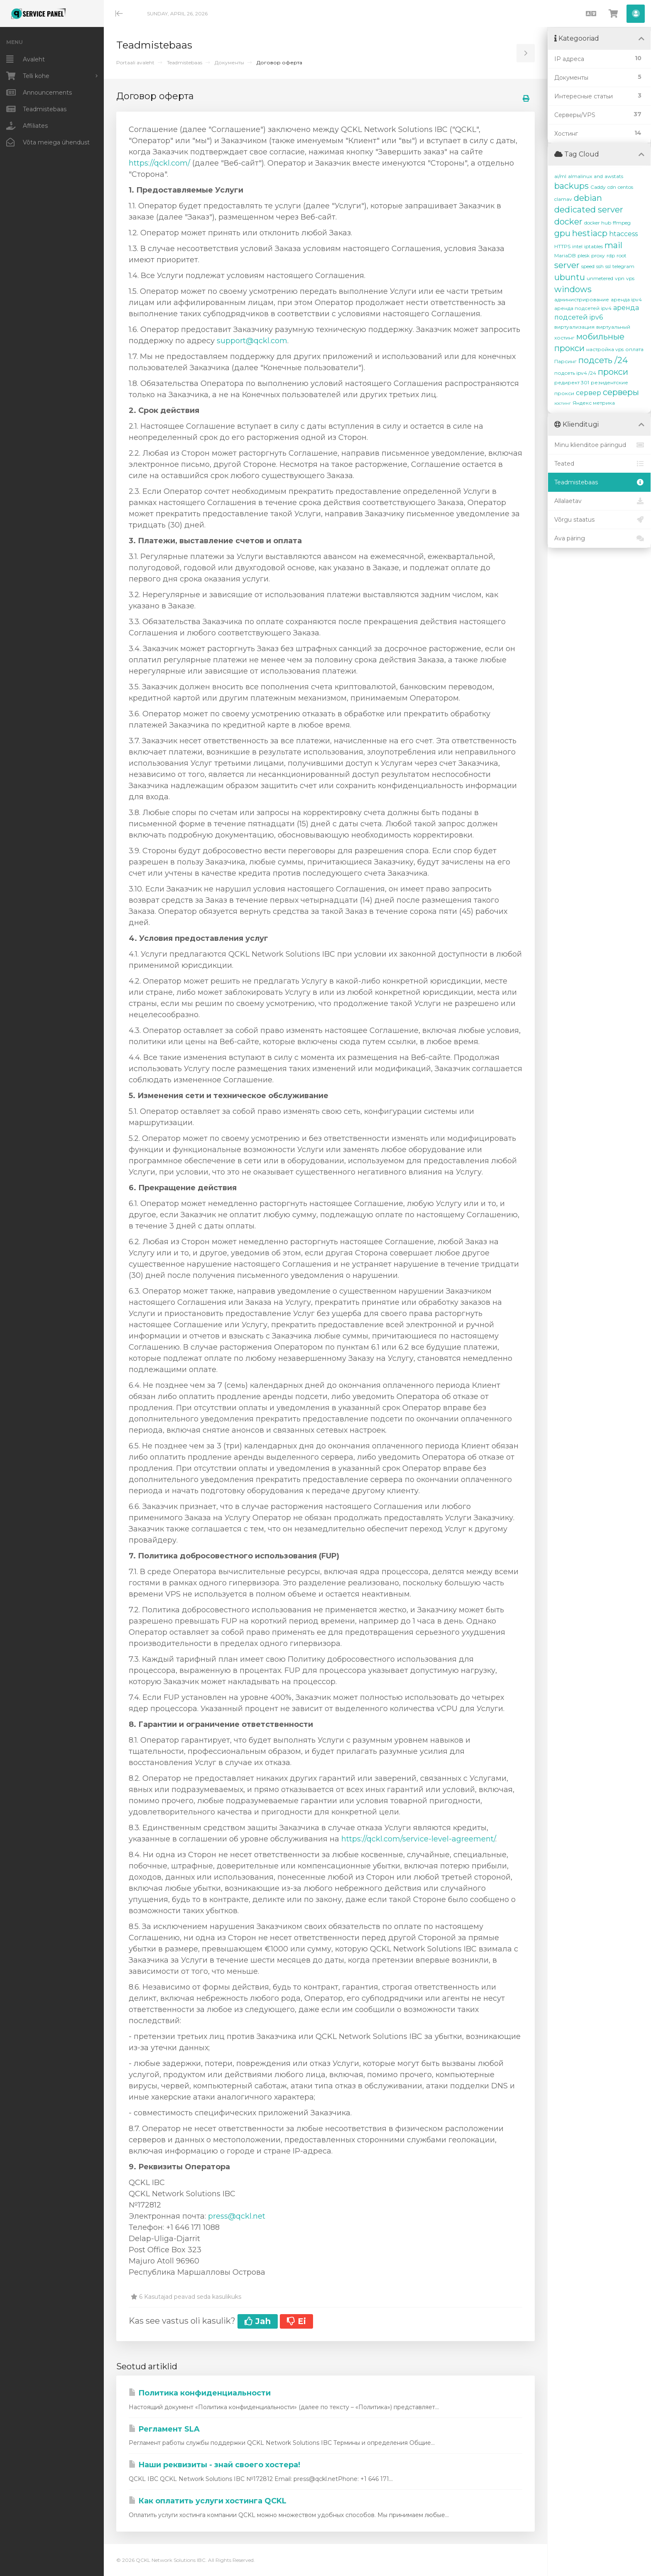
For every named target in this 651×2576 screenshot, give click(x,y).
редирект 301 (571, 382)
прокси (613, 372)
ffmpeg (622, 223)
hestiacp (589, 233)
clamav (563, 199)
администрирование (581, 299)
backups (571, 186)
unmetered (600, 278)
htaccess (623, 234)
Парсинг (565, 361)
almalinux (580, 176)
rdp (611, 255)
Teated (599, 464)
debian (588, 198)
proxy (598, 255)
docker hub (597, 223)
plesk (584, 255)
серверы (621, 392)
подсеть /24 (603, 360)
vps (630, 278)
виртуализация (574, 327)
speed (588, 266)
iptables (593, 246)
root (622, 255)
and (598, 176)
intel (577, 246)
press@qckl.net (236, 2216)
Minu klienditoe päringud (599, 445)
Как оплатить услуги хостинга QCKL (207, 2500)
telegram (623, 266)
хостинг (562, 403)
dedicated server (588, 210)
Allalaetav (599, 501)
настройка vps (605, 349)
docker (568, 222)
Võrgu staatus (599, 520)
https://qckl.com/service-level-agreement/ (418, 1838)
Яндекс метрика (594, 403)
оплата (634, 349)
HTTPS (562, 246)
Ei (296, 2321)
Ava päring (599, 538)
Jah (258, 2321)
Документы (229, 62)
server (567, 265)
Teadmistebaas (184, 62)
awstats (613, 176)
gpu (562, 233)
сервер (588, 393)
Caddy (598, 187)
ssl (608, 266)
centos (625, 187)
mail (613, 245)
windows (573, 289)
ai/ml (560, 176)
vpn (619, 278)
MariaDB (565, 255)
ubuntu (569, 277)
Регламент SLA (164, 2429)
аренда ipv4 (626, 299)
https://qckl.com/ (159, 163)
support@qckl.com (252, 340)
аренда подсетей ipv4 (583, 308)
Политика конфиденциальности (200, 2393)
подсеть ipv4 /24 (575, 373)
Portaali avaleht (135, 62)
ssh (600, 266)
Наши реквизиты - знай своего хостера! (214, 2464)
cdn (611, 187)
